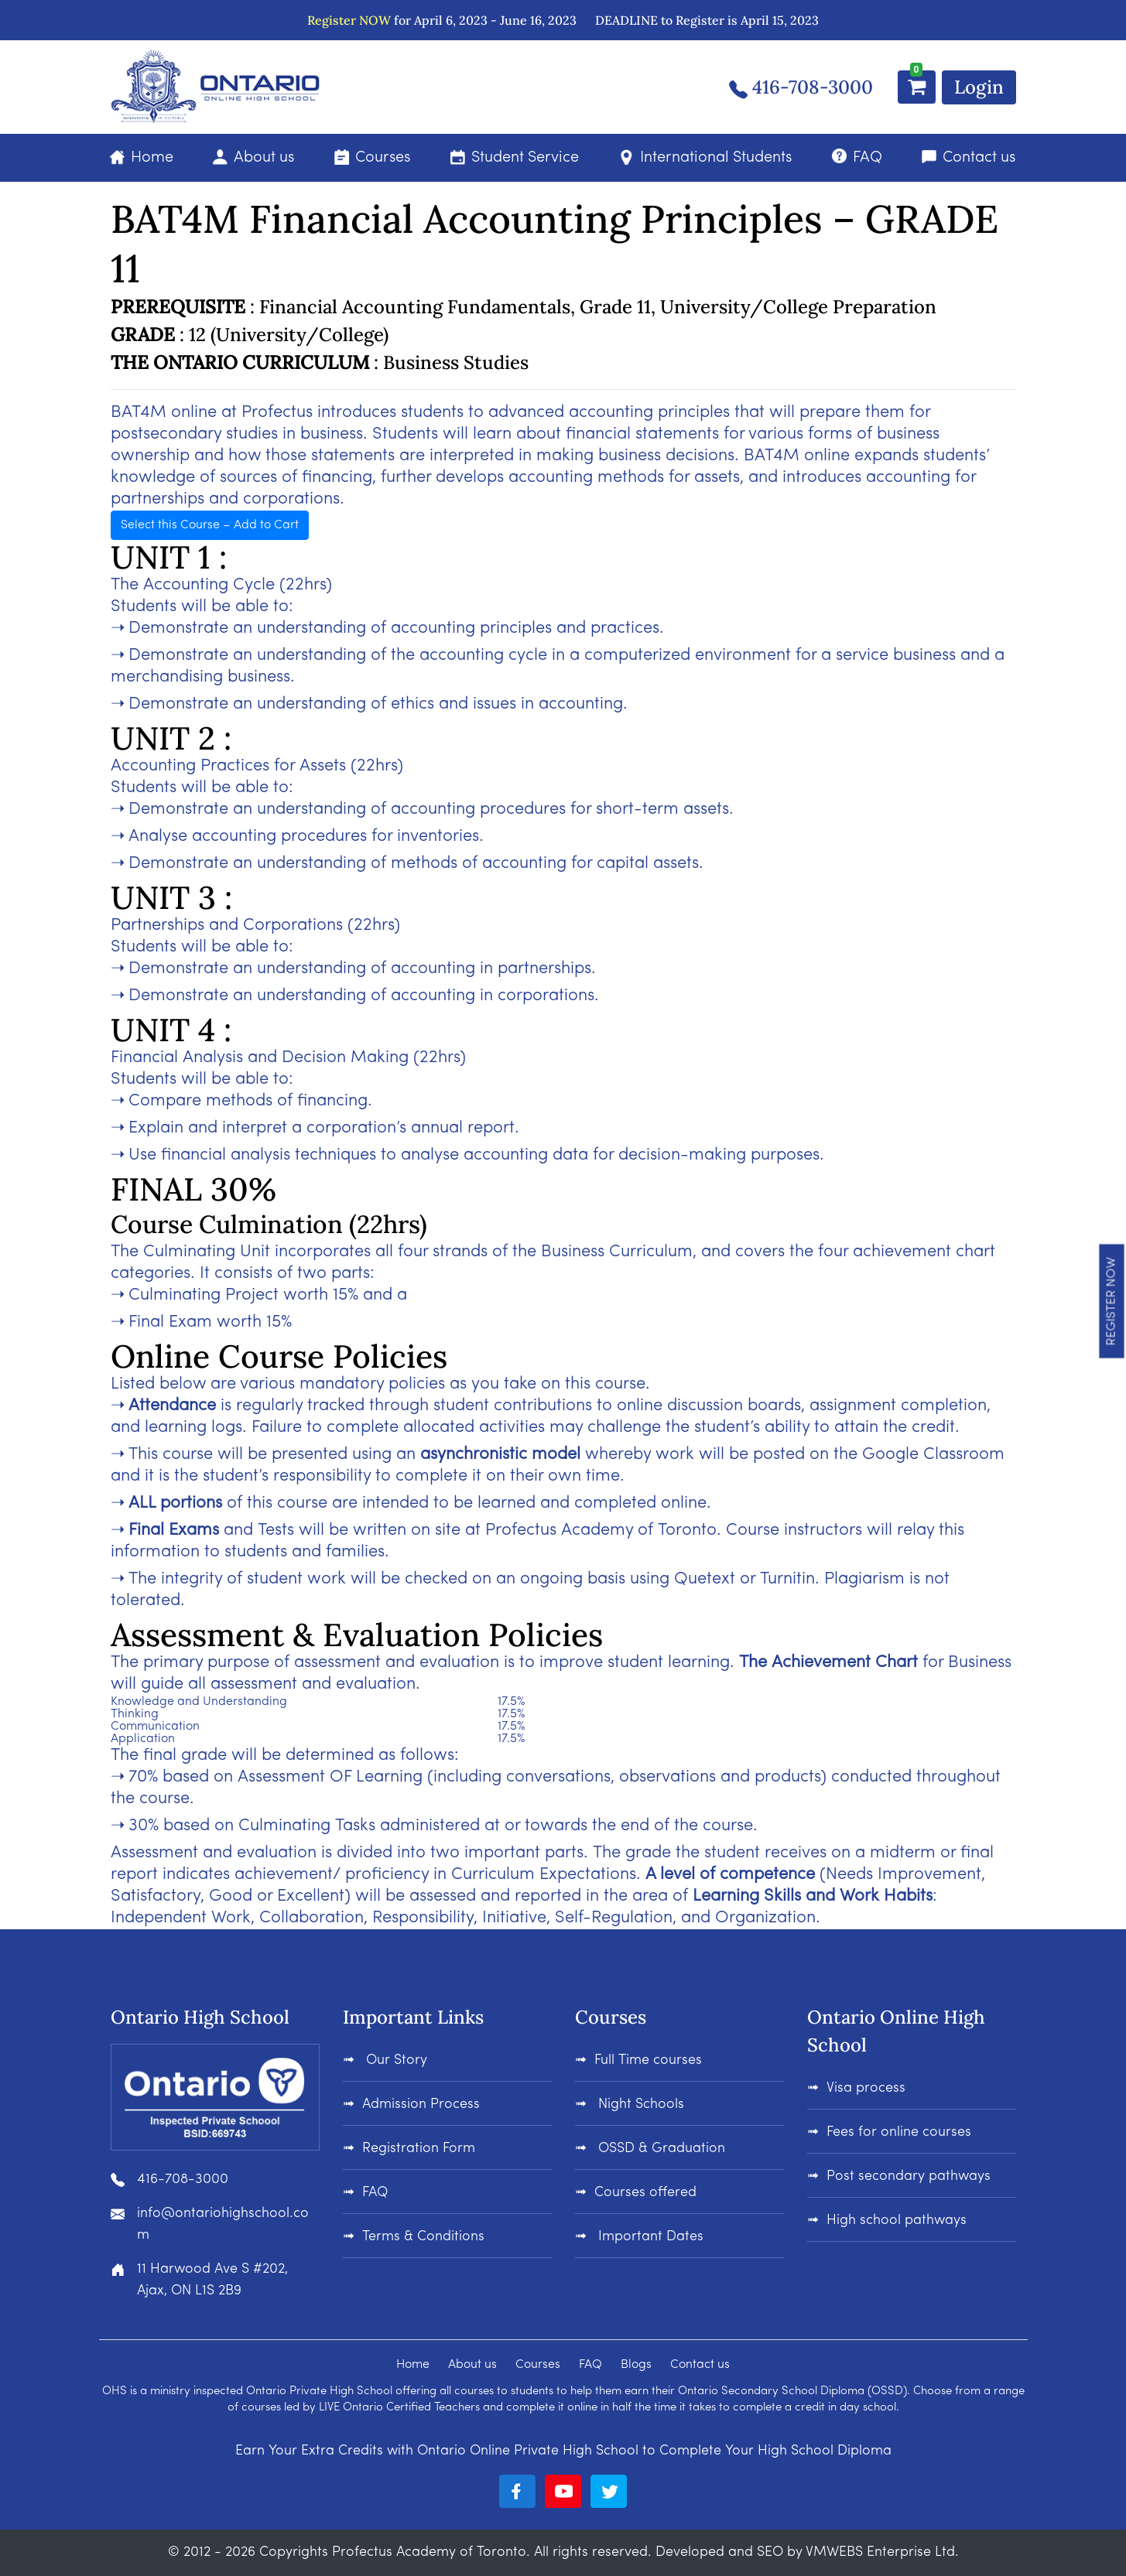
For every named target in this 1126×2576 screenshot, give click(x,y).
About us (264, 158)
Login (979, 87)
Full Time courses (648, 2060)
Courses (382, 158)
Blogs (636, 2365)
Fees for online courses (899, 2132)
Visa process (866, 2088)
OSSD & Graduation (659, 2148)
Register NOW (349, 20)
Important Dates (648, 2236)
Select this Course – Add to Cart (210, 525)
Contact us (979, 158)
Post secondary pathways (909, 2176)
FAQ (867, 158)
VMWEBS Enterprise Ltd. (882, 2552)
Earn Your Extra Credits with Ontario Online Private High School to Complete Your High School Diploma (563, 2451)
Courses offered (645, 2192)
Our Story (396, 2060)
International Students (716, 158)
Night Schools (639, 2104)
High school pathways (897, 2220)
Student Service (525, 158)
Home (152, 158)
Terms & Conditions (423, 2236)
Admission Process (421, 2104)
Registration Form (418, 2148)
